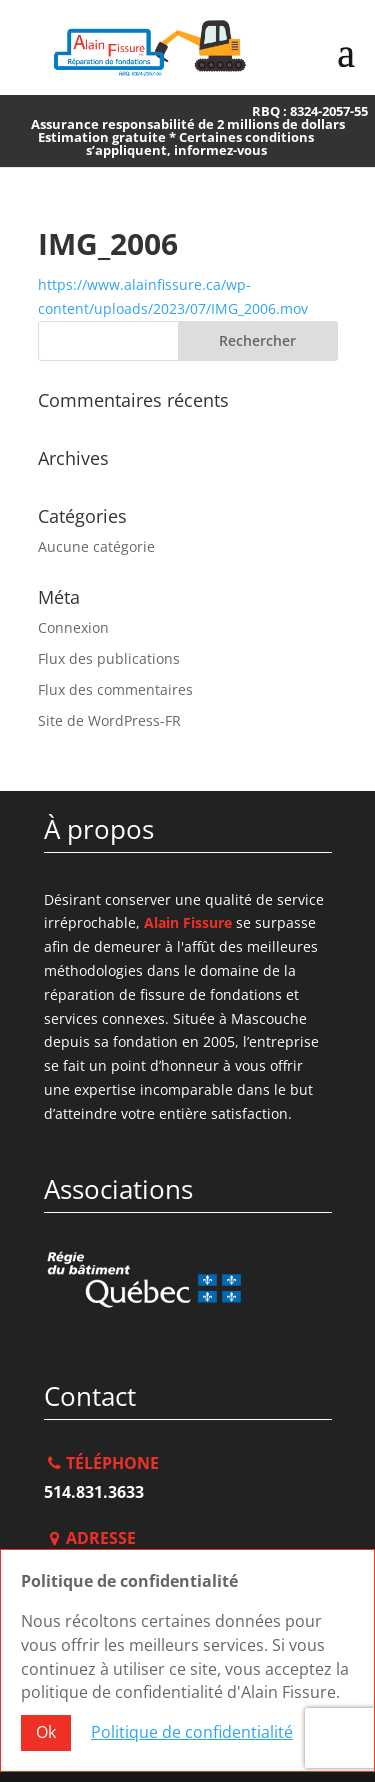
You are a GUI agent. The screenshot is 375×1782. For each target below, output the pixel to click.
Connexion (73, 627)
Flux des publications (109, 658)
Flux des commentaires (115, 689)
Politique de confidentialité (192, 1732)
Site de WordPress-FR (109, 720)
